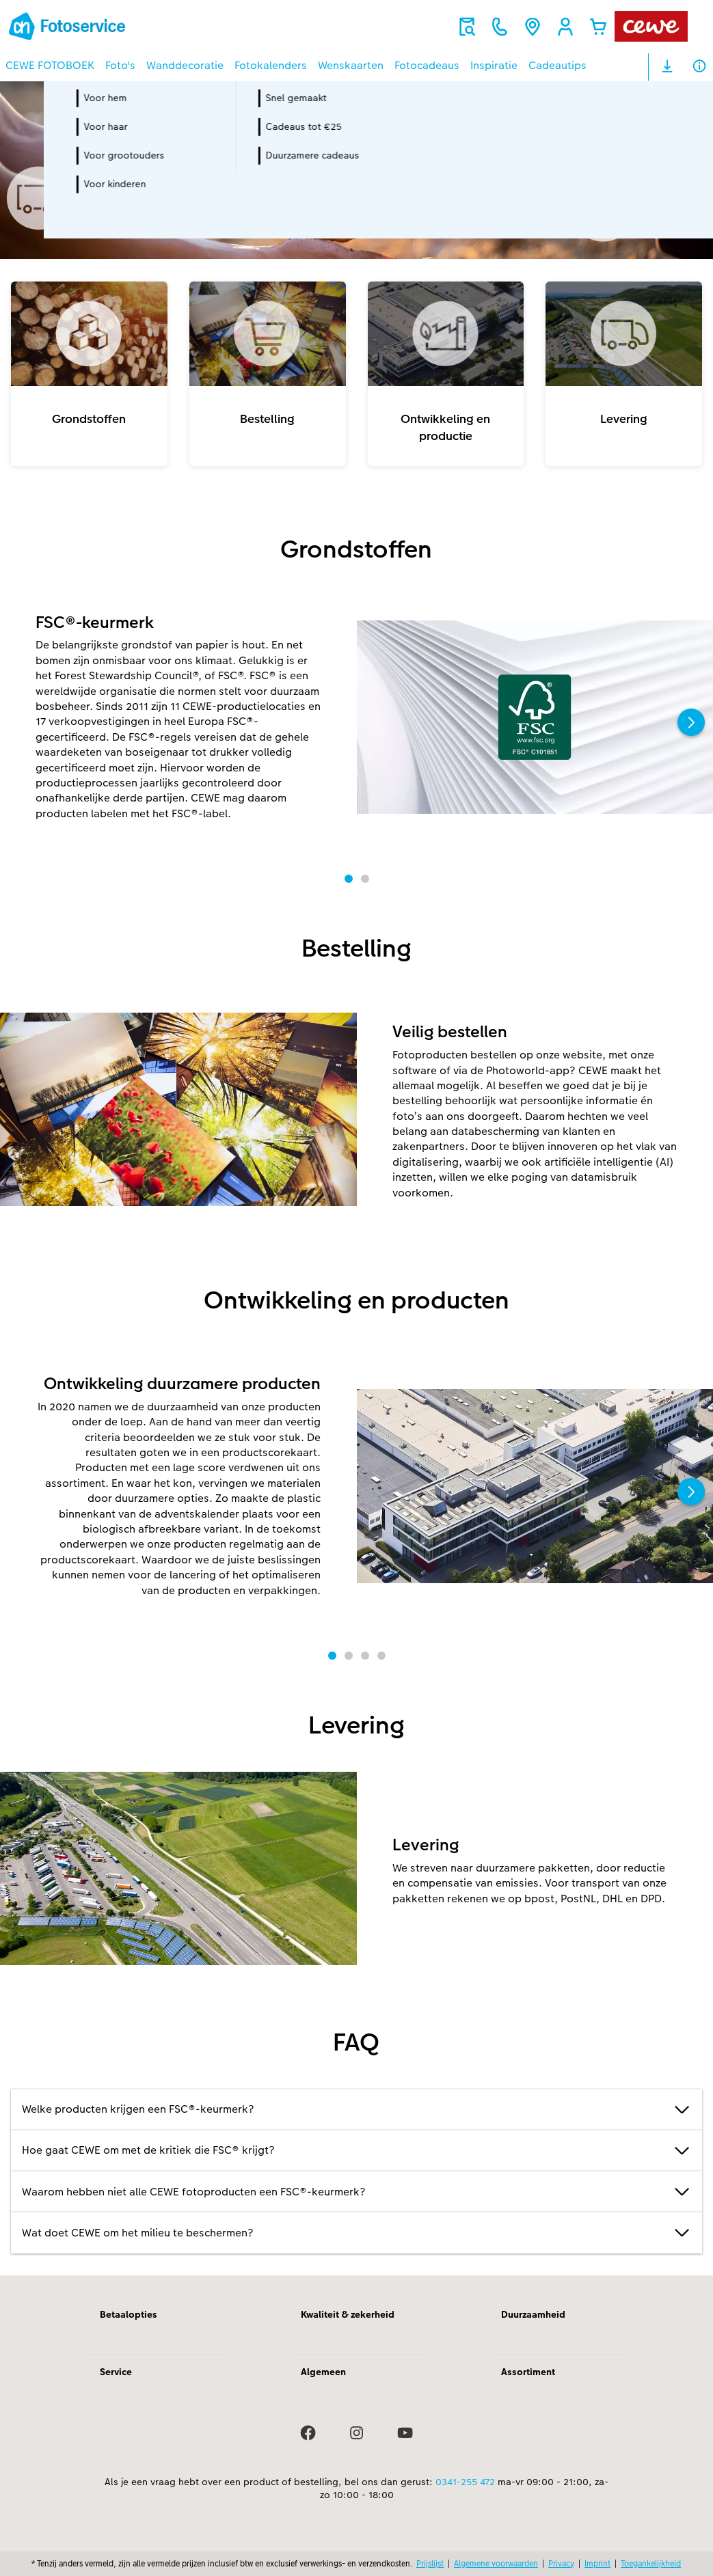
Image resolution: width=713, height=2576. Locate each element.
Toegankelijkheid (651, 2563)
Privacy (561, 2563)
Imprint (597, 2563)
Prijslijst (430, 2563)
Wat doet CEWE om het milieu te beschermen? (356, 2232)
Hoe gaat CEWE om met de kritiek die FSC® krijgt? (356, 2150)
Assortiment (528, 2372)
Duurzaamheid (533, 2314)
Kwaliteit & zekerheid (347, 2314)
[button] (565, 27)
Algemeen (323, 2372)
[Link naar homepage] (139, 26)
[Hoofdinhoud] (356, 1178)
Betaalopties (128, 2314)
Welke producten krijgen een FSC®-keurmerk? (356, 2109)
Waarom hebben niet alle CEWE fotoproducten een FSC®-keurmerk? (356, 2191)
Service (116, 2372)
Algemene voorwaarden (496, 2563)
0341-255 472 (465, 2482)
